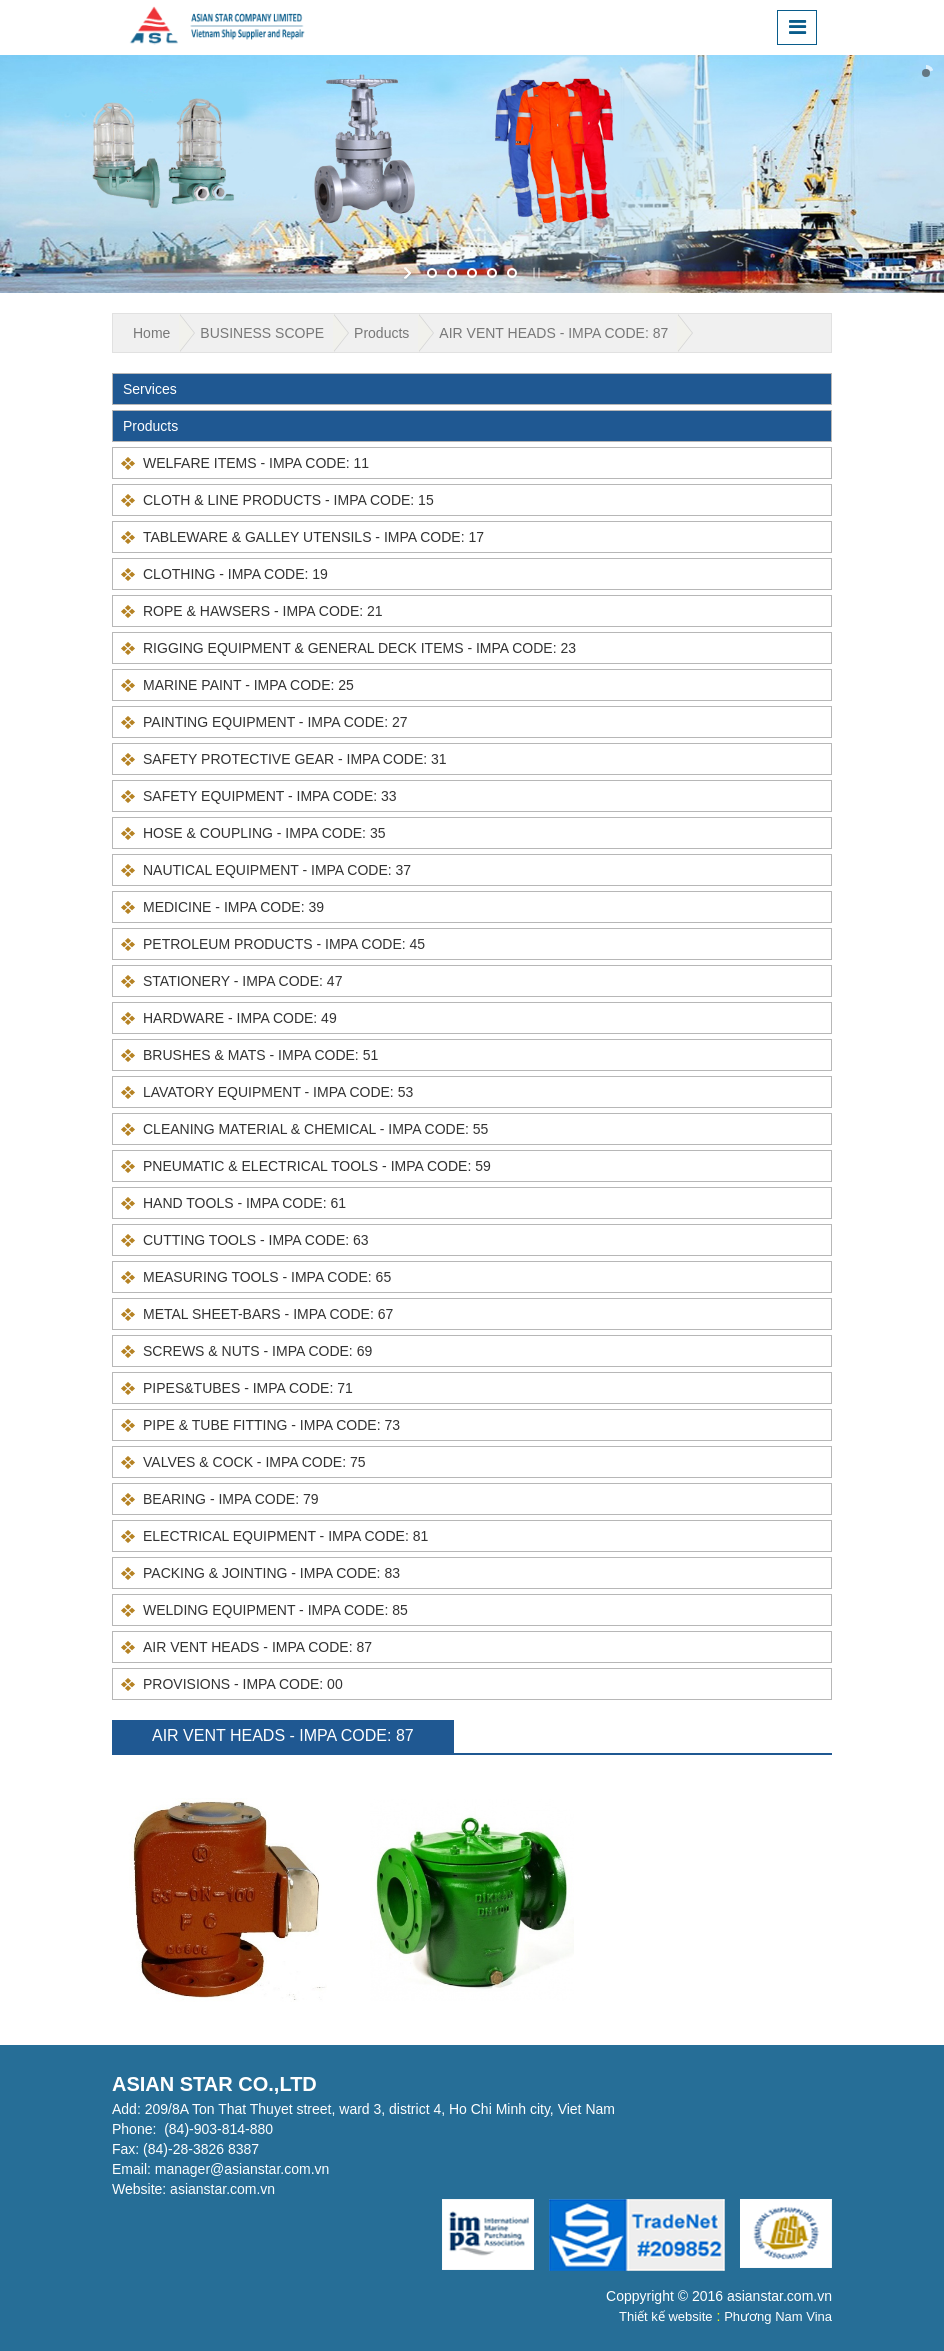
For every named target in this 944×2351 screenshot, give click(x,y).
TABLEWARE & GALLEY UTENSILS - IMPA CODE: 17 (313, 537)
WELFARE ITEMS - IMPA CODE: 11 (256, 463)
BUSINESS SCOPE (262, 333)
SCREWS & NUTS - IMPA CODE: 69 (257, 1351)
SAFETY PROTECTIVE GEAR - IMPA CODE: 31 (295, 759)
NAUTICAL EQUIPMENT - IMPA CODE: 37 (277, 870)
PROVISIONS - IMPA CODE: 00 (243, 1684)
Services (150, 389)
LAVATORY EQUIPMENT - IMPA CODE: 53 (278, 1092)
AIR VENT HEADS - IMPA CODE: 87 (553, 333)
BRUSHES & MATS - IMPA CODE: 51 (260, 1055)
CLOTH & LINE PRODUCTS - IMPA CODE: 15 (288, 500)
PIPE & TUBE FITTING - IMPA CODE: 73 (271, 1425)
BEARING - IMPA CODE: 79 (231, 1499)
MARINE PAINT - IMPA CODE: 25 (248, 685)
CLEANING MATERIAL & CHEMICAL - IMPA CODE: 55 (315, 1129)
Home (151, 333)
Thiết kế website (665, 2316)
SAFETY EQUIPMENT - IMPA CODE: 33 (270, 796)
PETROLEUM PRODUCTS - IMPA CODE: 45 (284, 944)
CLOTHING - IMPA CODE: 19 (235, 574)
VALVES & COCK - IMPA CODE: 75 (254, 1462)
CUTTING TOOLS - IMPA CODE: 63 (256, 1240)
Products (381, 333)
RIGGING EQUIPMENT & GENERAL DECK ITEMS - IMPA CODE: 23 (359, 648)
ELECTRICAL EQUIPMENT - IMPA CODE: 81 (285, 1536)
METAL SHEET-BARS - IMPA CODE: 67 (268, 1314)
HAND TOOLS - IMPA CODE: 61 (244, 1203)
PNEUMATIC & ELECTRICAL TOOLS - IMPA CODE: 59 (317, 1166)
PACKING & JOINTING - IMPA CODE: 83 (271, 1573)
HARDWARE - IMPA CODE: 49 (240, 1018)
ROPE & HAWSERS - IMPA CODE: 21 (263, 611)
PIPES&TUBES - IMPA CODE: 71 (248, 1388)
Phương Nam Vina (778, 2316)
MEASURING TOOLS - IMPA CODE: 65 (267, 1277)
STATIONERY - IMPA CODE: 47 (242, 981)
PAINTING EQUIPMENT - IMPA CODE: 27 (275, 722)
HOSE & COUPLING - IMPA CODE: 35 (264, 833)
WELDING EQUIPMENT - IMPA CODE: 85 (275, 1610)
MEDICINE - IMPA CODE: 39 (233, 907)
